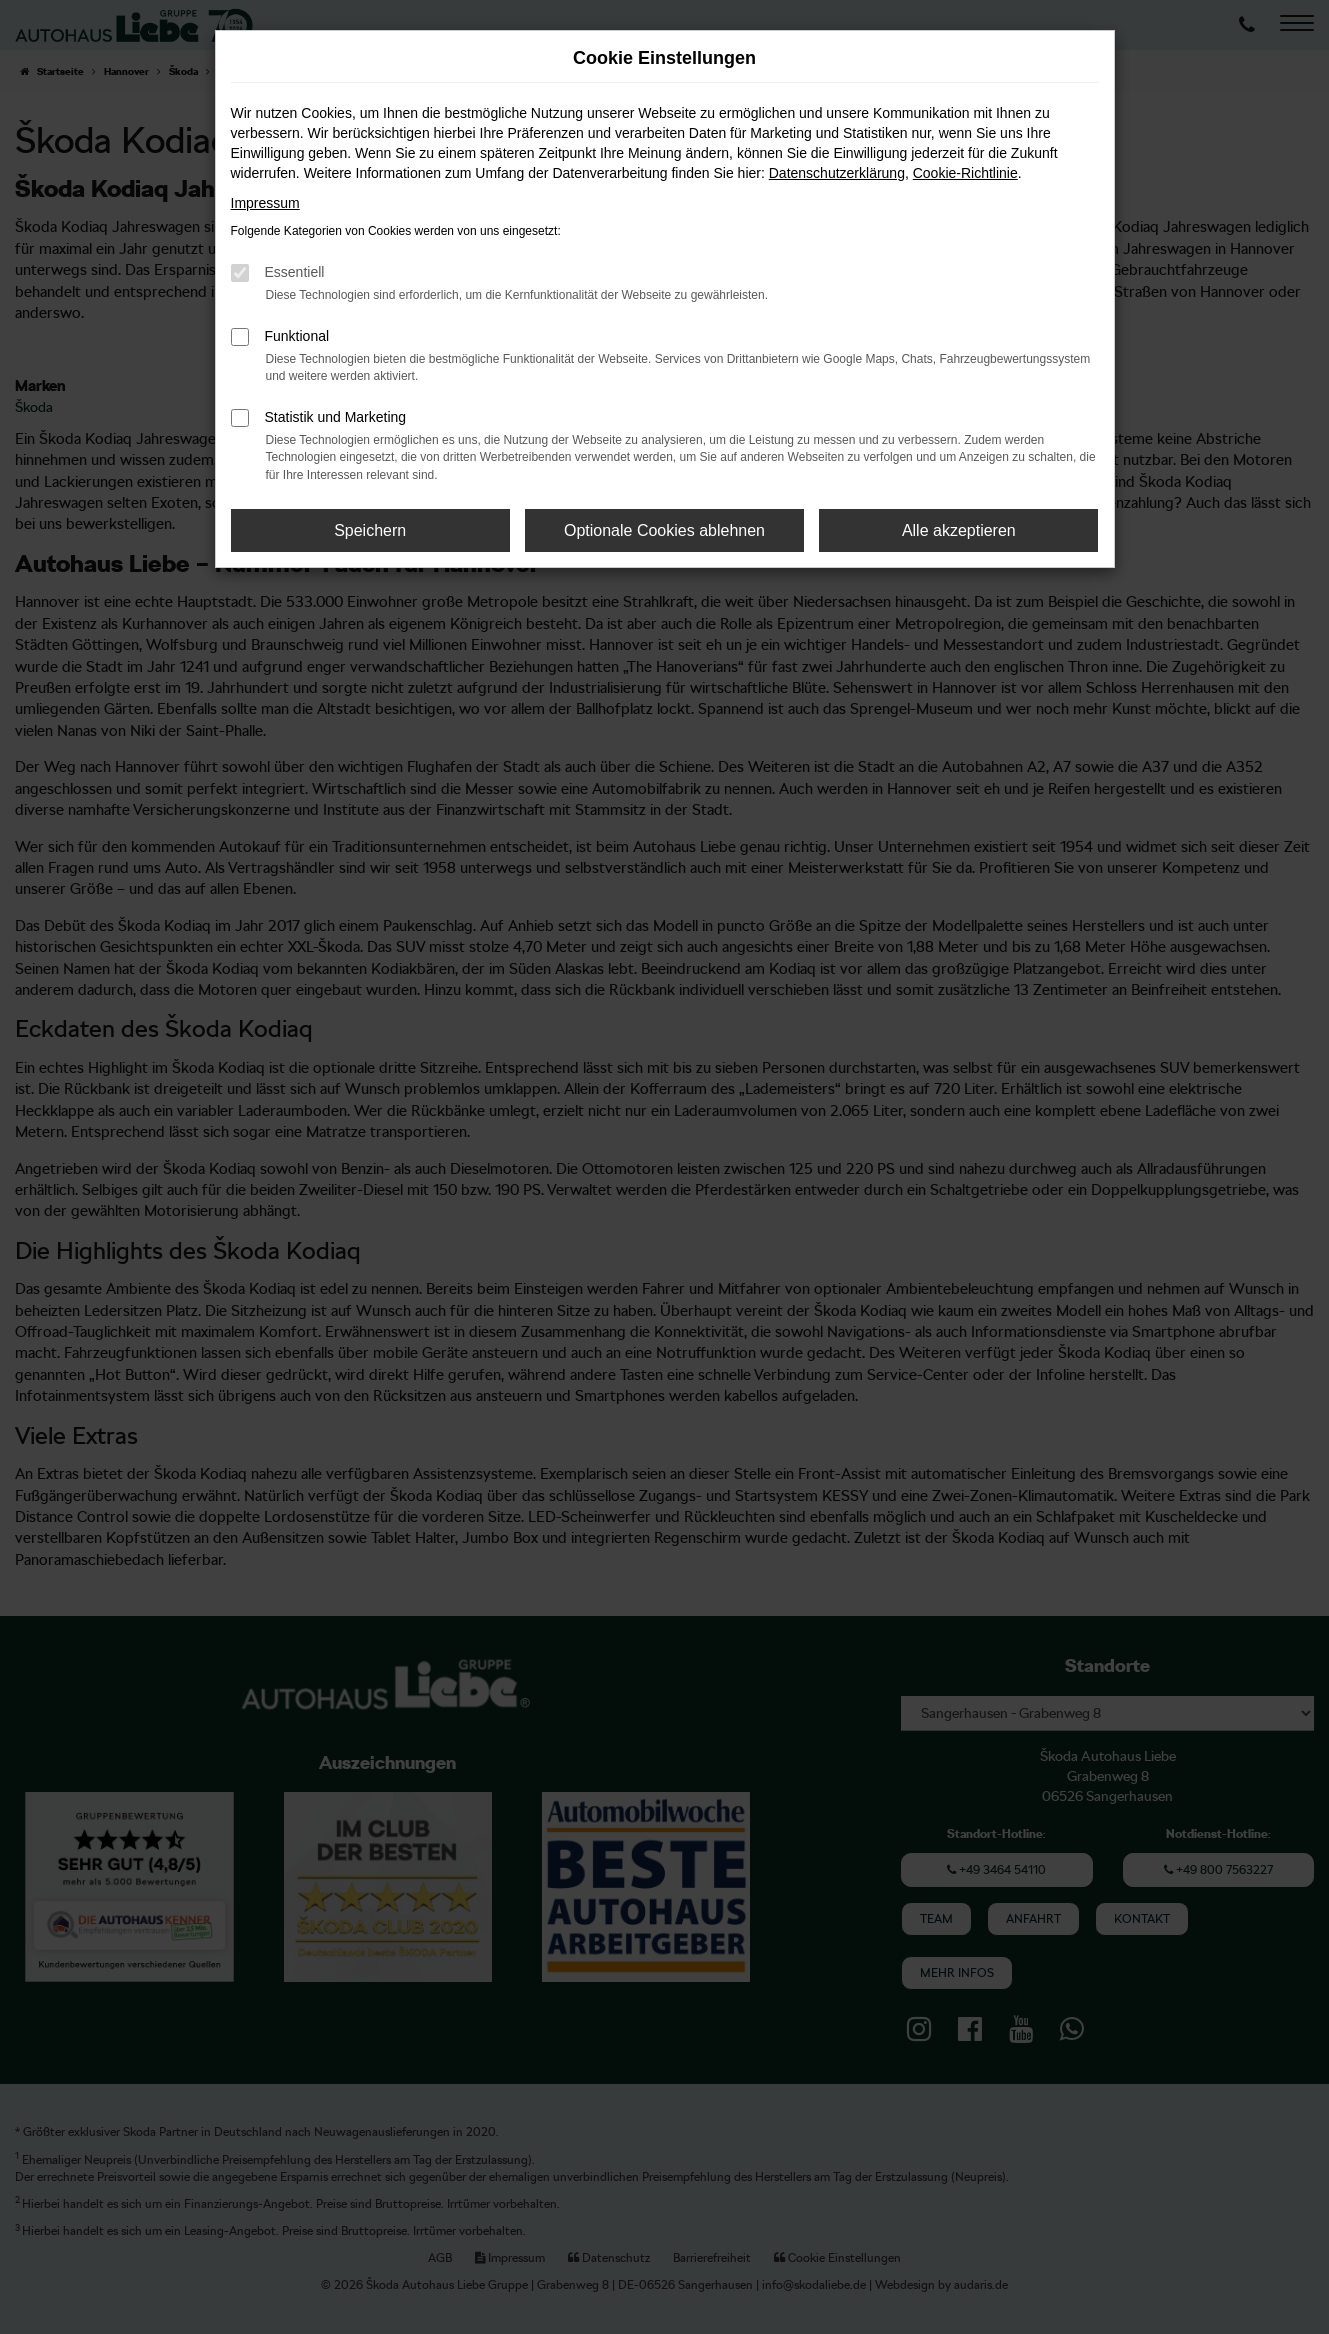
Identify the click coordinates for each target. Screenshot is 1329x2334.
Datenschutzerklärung (837, 173)
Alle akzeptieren (959, 530)
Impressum (265, 203)
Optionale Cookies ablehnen (664, 530)
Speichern (370, 530)
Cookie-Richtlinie (965, 173)
